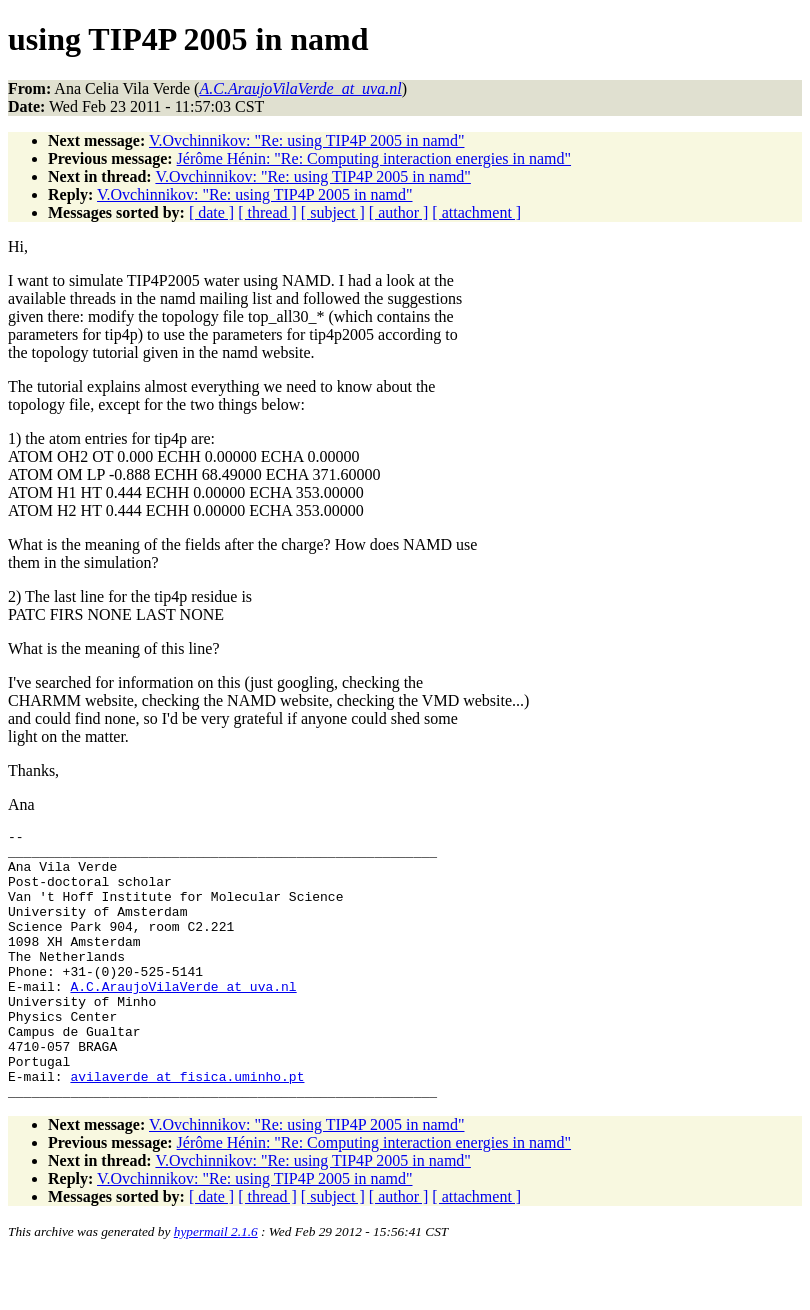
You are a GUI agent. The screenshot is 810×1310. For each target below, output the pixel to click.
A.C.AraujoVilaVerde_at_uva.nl (183, 1019)
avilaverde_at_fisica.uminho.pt (187, 1127)
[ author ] (399, 212)
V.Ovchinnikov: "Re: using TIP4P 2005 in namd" (306, 140)
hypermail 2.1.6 (216, 1285)
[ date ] (211, 212)
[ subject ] (333, 212)
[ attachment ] (476, 212)
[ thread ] (267, 212)
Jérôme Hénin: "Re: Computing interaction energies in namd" (374, 158)
